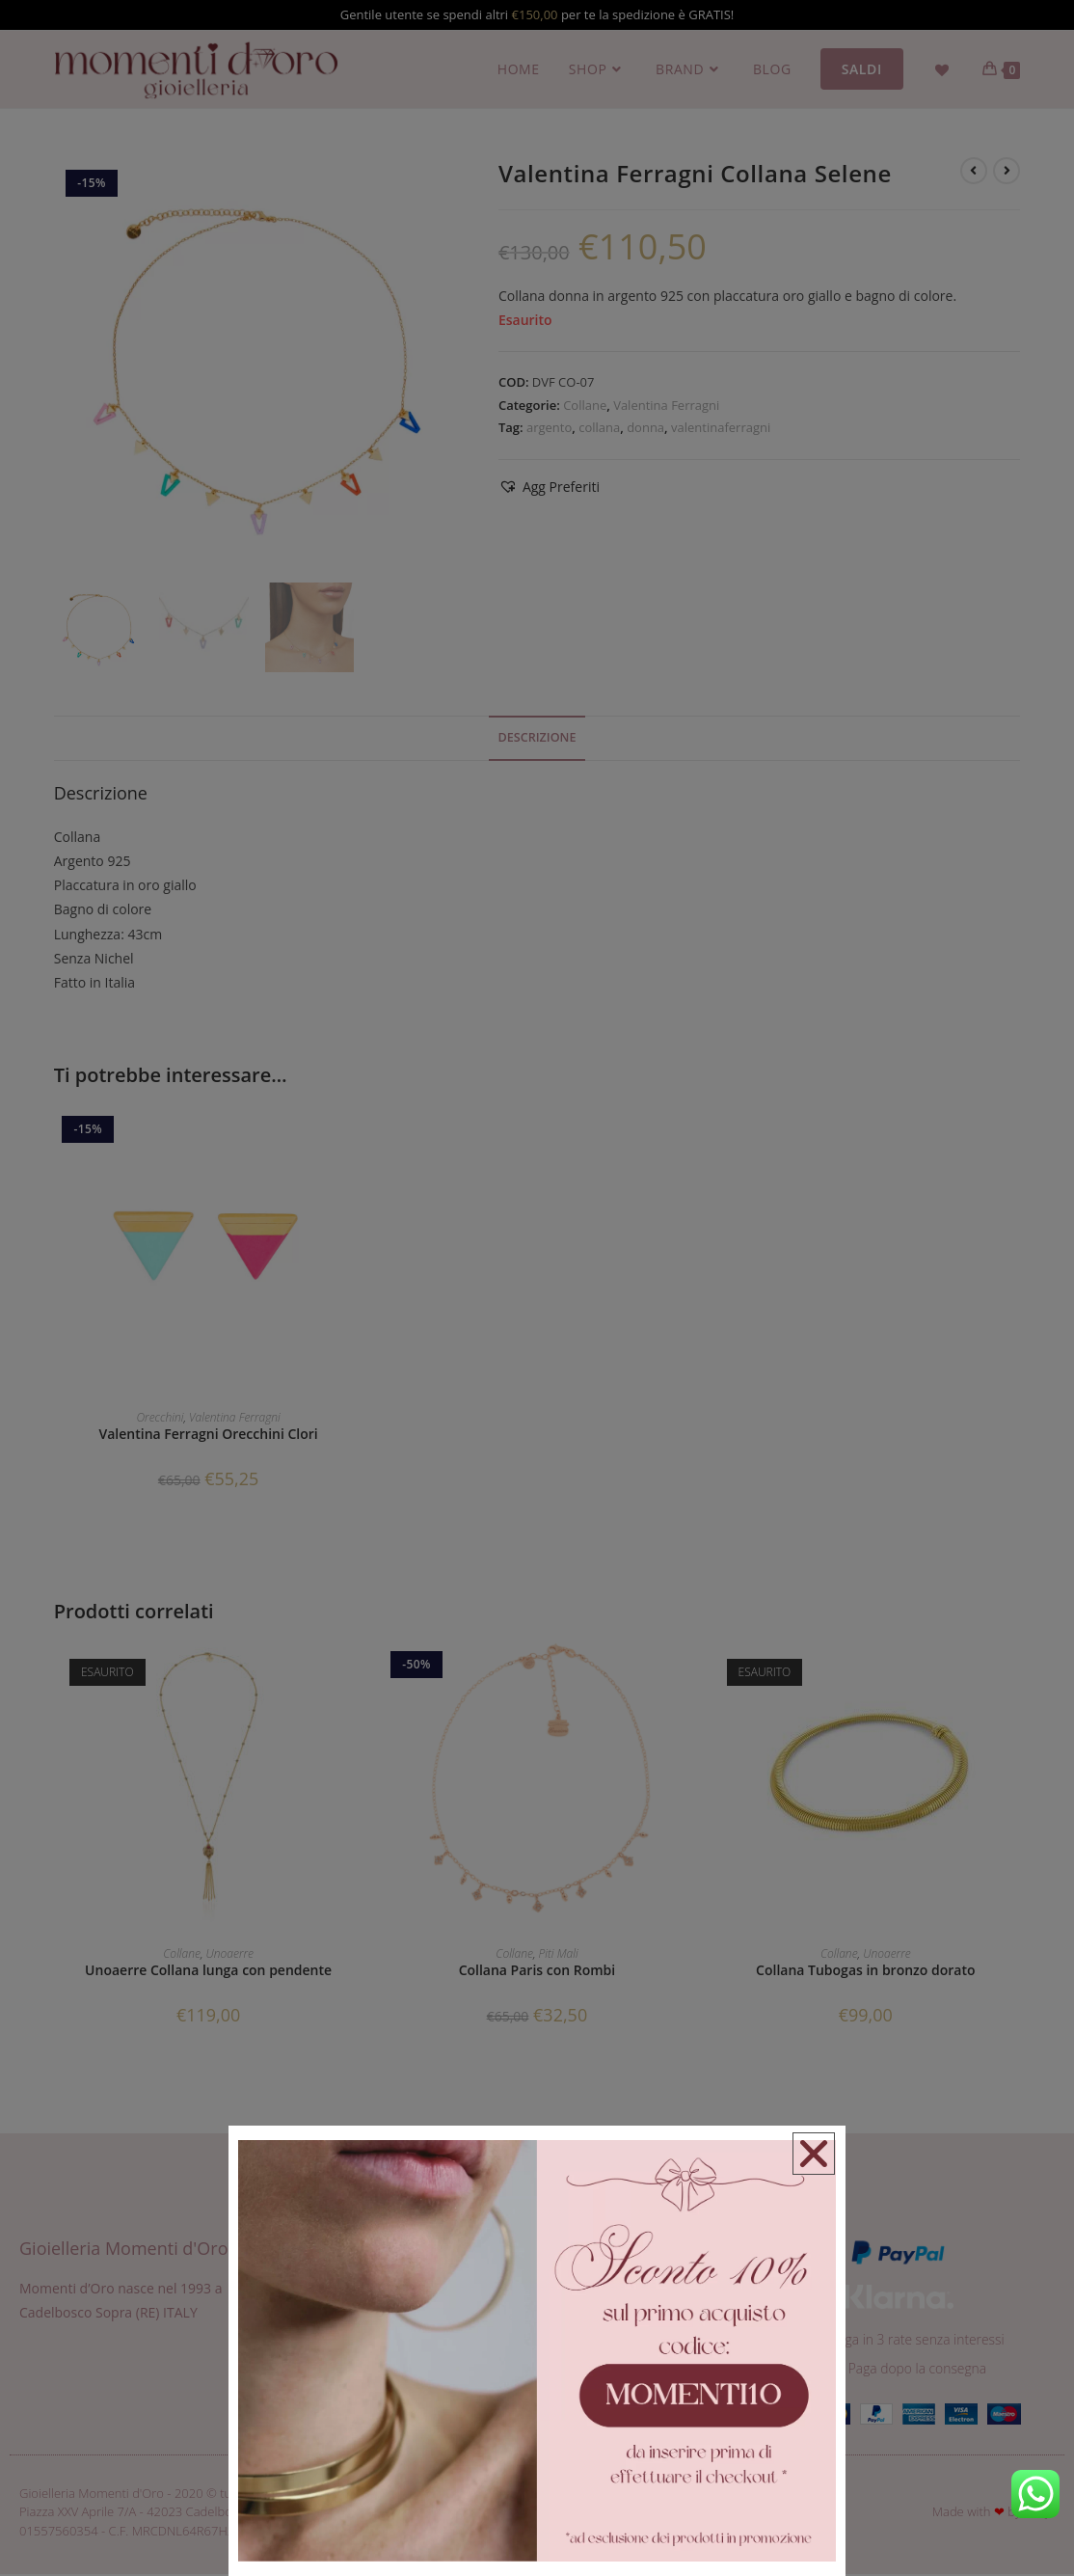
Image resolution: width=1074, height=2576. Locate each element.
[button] (812, 2154)
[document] (537, 1288)
